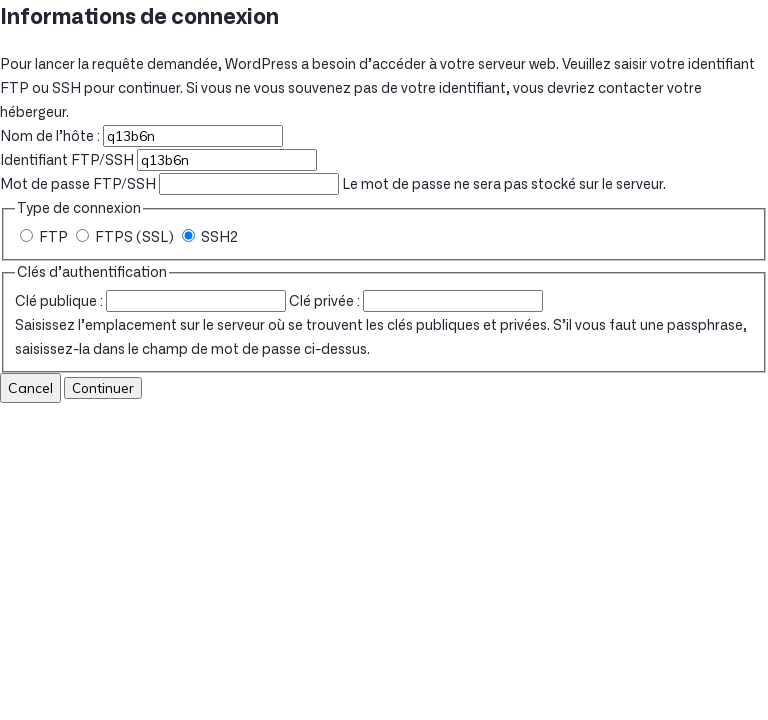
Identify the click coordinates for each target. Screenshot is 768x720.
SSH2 (210, 238)
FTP (45, 238)
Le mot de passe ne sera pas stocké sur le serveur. (333, 185)
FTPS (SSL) (126, 238)
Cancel (30, 388)
